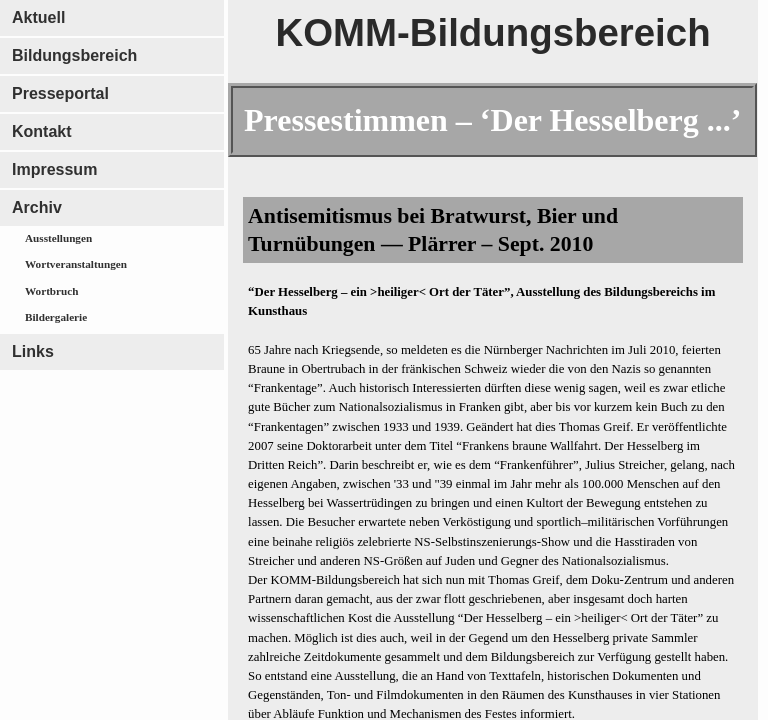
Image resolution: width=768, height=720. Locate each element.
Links (33, 351)
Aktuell (38, 17)
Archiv (37, 207)
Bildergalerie (56, 317)
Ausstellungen (58, 238)
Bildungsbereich (74, 55)
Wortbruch (51, 291)
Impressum (54, 169)
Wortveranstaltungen (76, 264)
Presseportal (60, 93)
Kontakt (42, 131)
